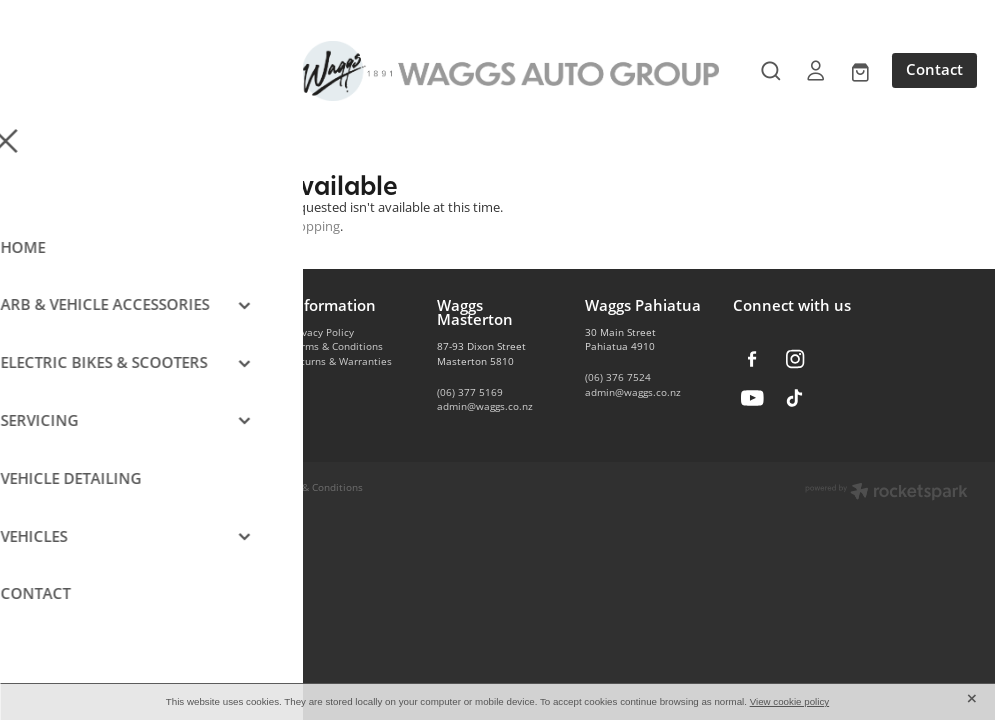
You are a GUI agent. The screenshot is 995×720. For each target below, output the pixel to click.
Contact (934, 69)
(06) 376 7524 (618, 377)
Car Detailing (172, 390)
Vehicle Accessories (188, 332)
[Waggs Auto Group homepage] (497, 71)
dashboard (234, 487)
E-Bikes (158, 375)
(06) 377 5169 (470, 392)
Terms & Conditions (336, 346)
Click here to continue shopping (246, 226)
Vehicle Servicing (181, 405)
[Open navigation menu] (144, 71)
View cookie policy (790, 701)
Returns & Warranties (340, 361)
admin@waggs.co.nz (485, 406)
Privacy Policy (321, 332)
